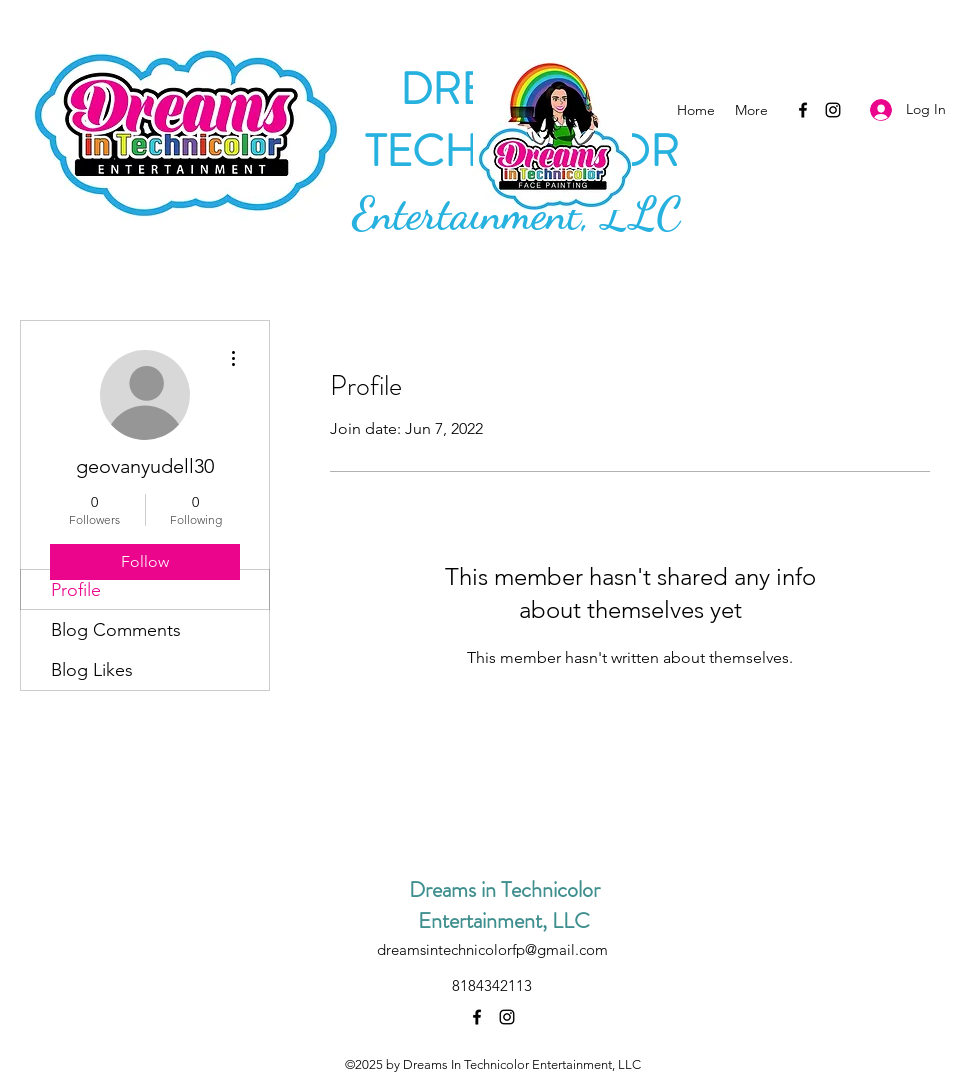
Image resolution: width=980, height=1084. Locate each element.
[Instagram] (833, 110)
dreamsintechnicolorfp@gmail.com (492, 949)
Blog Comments (116, 630)
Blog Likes (92, 670)
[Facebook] (803, 110)
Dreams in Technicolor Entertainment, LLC (504, 905)
